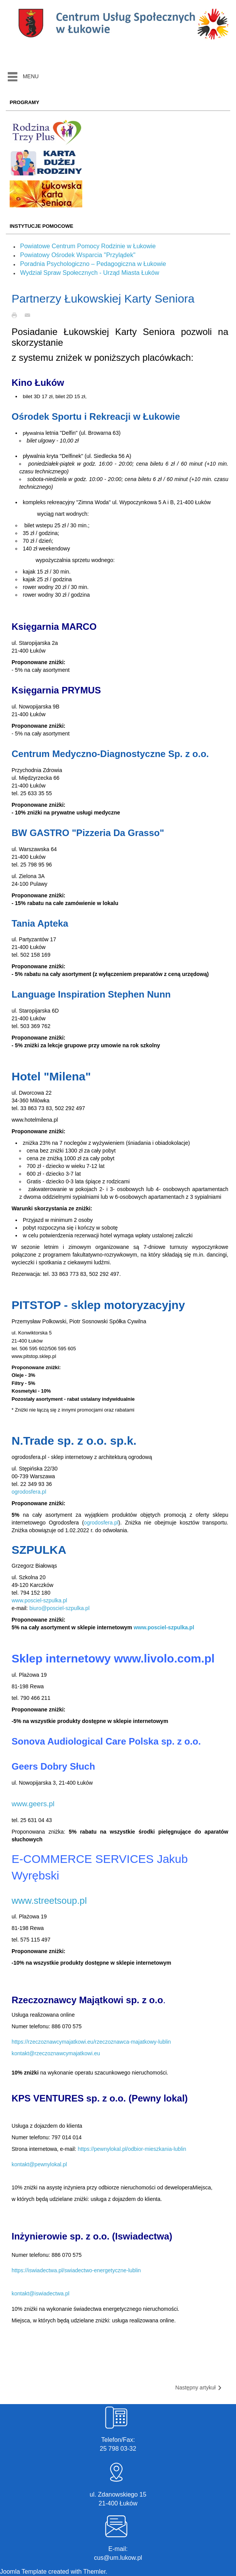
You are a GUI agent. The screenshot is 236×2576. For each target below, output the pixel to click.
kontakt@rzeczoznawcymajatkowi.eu (56, 2053)
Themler (94, 2571)
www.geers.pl (33, 1804)
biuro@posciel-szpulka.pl (59, 1608)
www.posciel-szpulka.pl (39, 1600)
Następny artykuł (198, 2388)
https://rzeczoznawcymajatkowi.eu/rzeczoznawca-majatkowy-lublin (91, 2042)
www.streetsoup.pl (49, 1900)
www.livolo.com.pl (164, 1658)
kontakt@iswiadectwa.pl (41, 2293)
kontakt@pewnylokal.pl (39, 2164)
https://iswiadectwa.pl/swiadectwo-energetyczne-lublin (76, 2270)
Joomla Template (23, 2571)
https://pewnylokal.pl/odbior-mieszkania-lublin (132, 2149)
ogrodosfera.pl (29, 1492)
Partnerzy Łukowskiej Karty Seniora (103, 298)
